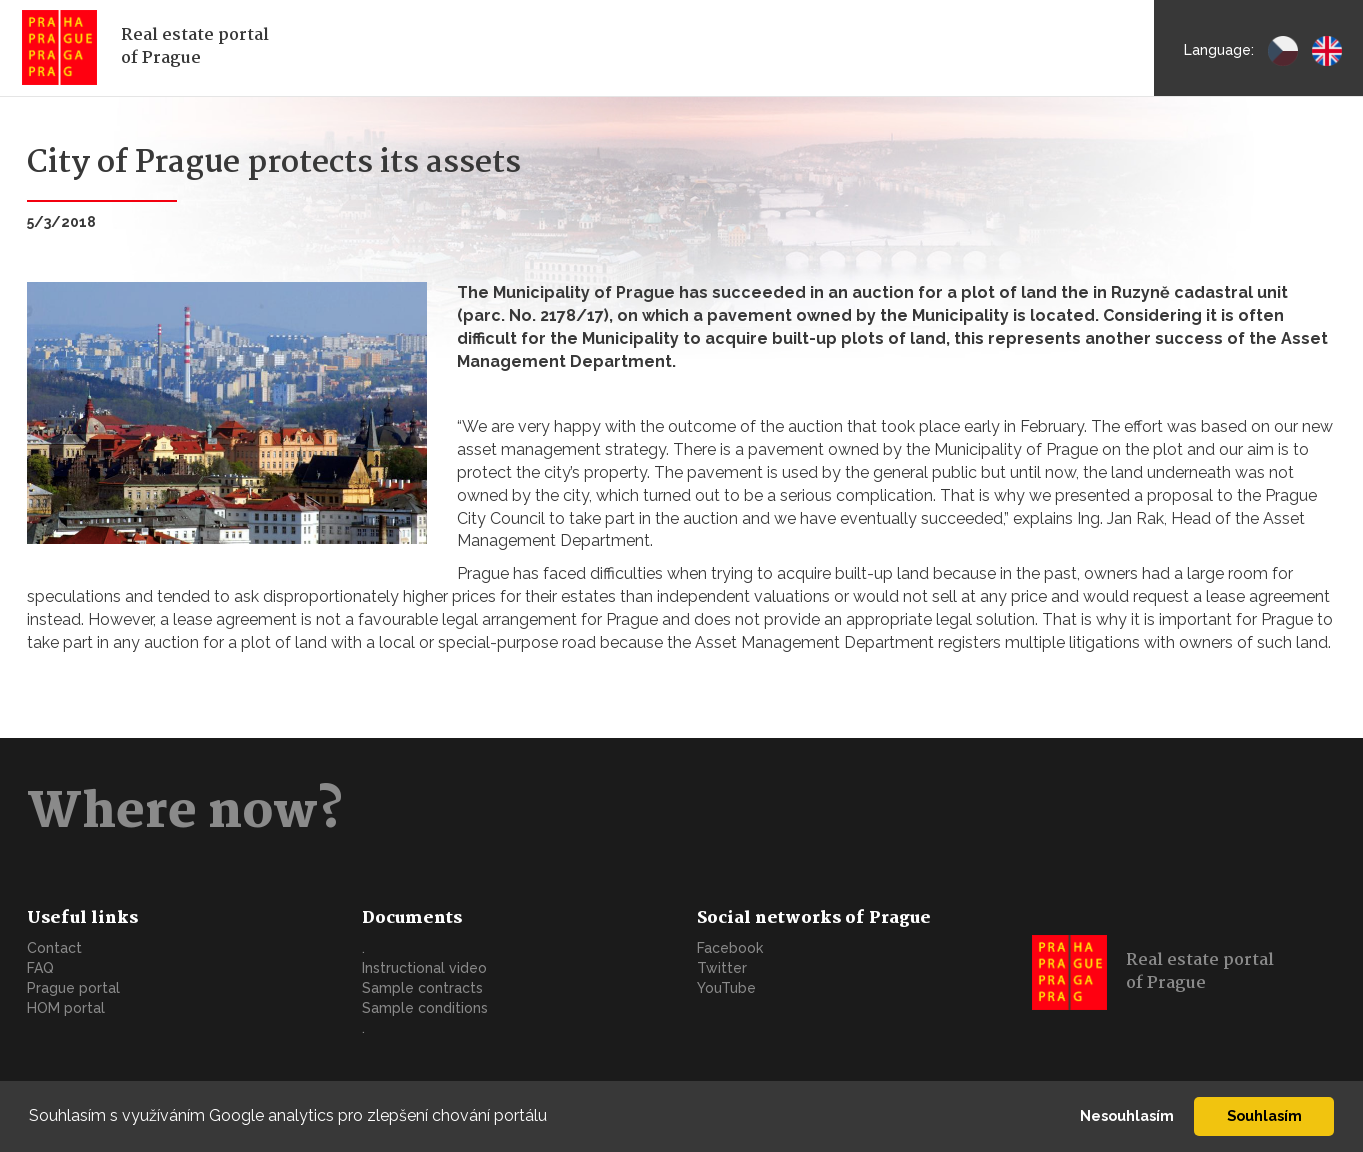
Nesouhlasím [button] (1127, 1115)
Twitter (722, 968)
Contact (54, 948)
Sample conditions (425, 1008)
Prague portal (73, 988)
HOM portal (66, 1008)
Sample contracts (422, 988)
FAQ (40, 968)
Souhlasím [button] (1264, 1115)
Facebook (730, 948)
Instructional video (424, 968)
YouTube (726, 988)
